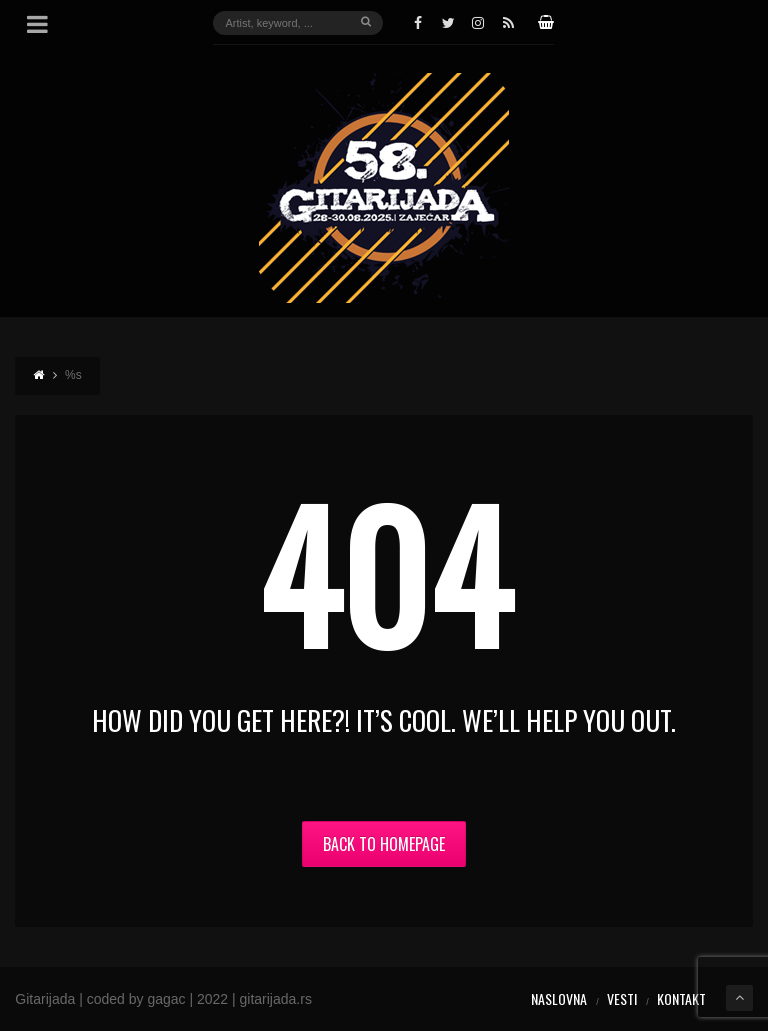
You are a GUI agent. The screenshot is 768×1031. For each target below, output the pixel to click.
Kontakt (681, 998)
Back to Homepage (384, 844)
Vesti (622, 998)
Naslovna (559, 998)
